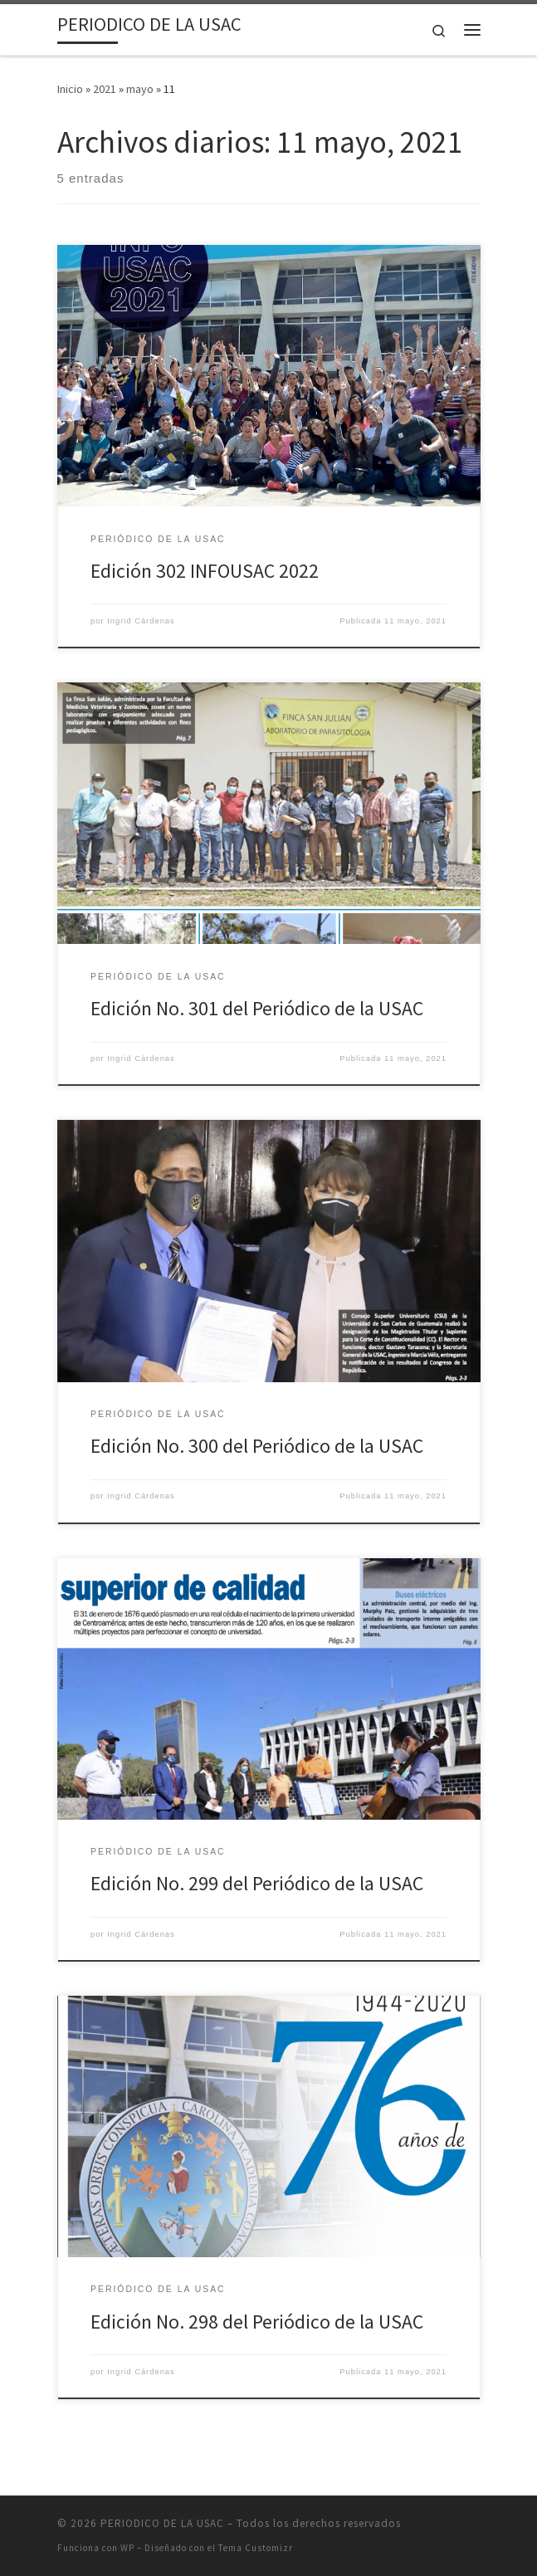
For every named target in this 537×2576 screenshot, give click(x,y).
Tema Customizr (255, 2548)
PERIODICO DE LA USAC (162, 2523)
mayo (140, 88)
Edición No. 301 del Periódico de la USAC (256, 1008)
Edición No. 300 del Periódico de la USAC (256, 1446)
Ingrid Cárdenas (141, 621)
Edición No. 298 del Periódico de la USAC (256, 2322)
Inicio (70, 88)
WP (127, 2548)
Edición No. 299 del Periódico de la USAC (256, 1883)
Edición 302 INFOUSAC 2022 (204, 571)
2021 (104, 88)
